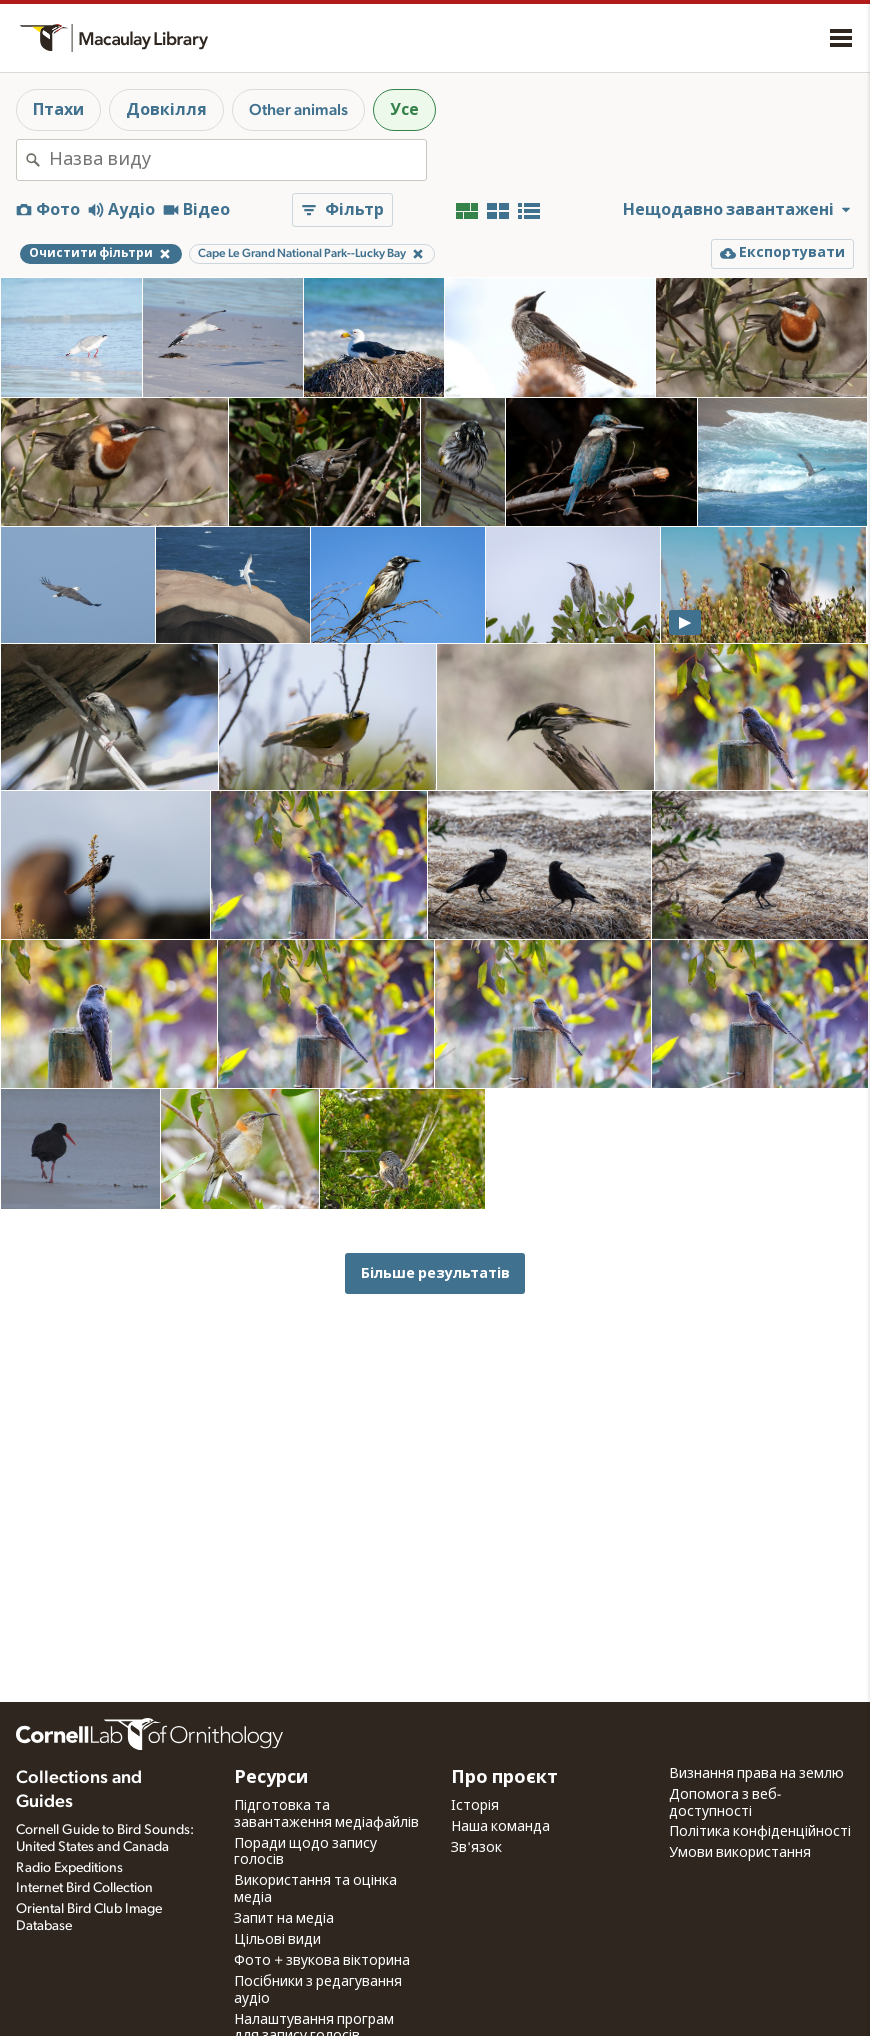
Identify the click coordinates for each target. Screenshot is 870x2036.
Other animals (298, 110)
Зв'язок (476, 1848)
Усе (404, 110)
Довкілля (166, 110)
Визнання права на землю (756, 1774)
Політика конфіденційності (760, 1832)
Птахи (58, 110)
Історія (475, 1806)
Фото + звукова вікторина (322, 1961)
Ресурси (271, 1778)
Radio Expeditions (69, 1868)
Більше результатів (435, 1273)
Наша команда (500, 1827)
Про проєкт (504, 1778)
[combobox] (237, 160)
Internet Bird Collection (84, 1888)
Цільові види (277, 1940)
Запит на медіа (284, 1919)
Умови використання (740, 1853)
